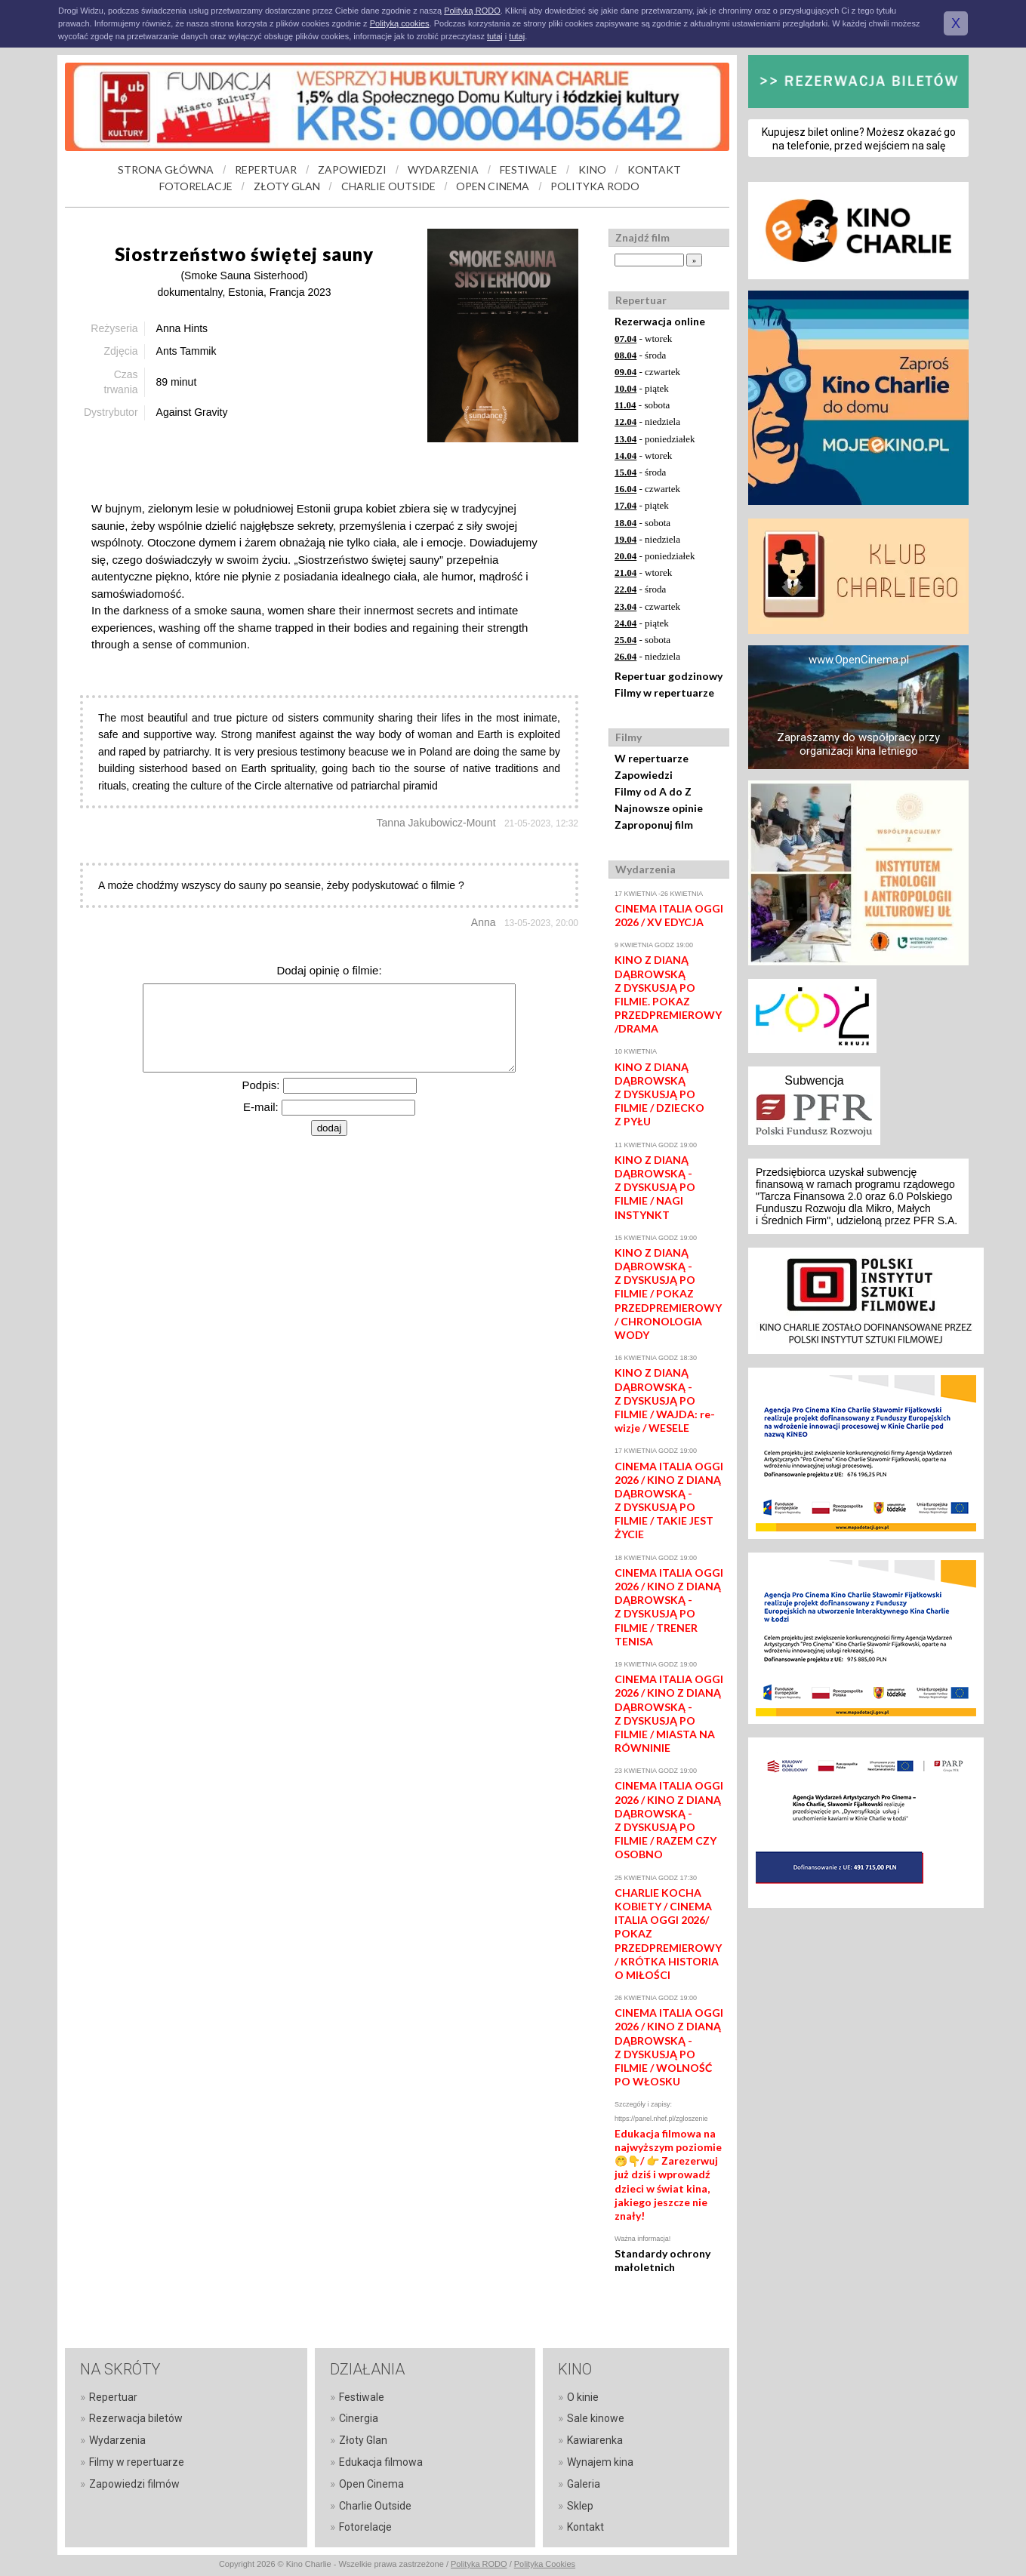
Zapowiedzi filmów (134, 2484)
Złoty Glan (363, 2440)
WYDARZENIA (443, 169)
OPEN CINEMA (492, 186)
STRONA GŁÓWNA (166, 169)
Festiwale (361, 2397)
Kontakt (585, 2527)
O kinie (583, 2397)
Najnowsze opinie (659, 808)
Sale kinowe (595, 2418)
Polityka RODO (479, 2563)
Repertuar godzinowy (669, 675)
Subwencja (813, 1080)
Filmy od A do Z (653, 791)
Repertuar (113, 2397)
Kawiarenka (595, 2440)
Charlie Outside (375, 2506)
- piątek (642, 388)
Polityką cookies (400, 23)
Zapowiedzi (644, 774)
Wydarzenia (117, 2440)
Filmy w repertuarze (664, 692)
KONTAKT (654, 169)
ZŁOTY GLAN (287, 186)
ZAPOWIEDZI (352, 169)
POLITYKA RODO (594, 186)
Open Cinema (371, 2484)
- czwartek (647, 371)
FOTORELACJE (196, 186)
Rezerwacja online (660, 321)
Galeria (583, 2484)
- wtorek (643, 338)
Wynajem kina (600, 2462)
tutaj (495, 36)
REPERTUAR (266, 169)
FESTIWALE (528, 169)
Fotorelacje (365, 2527)
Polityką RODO (472, 10)
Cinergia (358, 2418)
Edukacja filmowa (381, 2462)
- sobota (642, 405)
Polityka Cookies (544, 2563)
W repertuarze (652, 758)
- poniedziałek (655, 439)
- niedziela (647, 421)
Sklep (580, 2506)
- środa (640, 355)
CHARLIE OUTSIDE (388, 186)
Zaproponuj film (654, 824)
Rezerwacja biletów (136, 2418)
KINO (592, 169)
